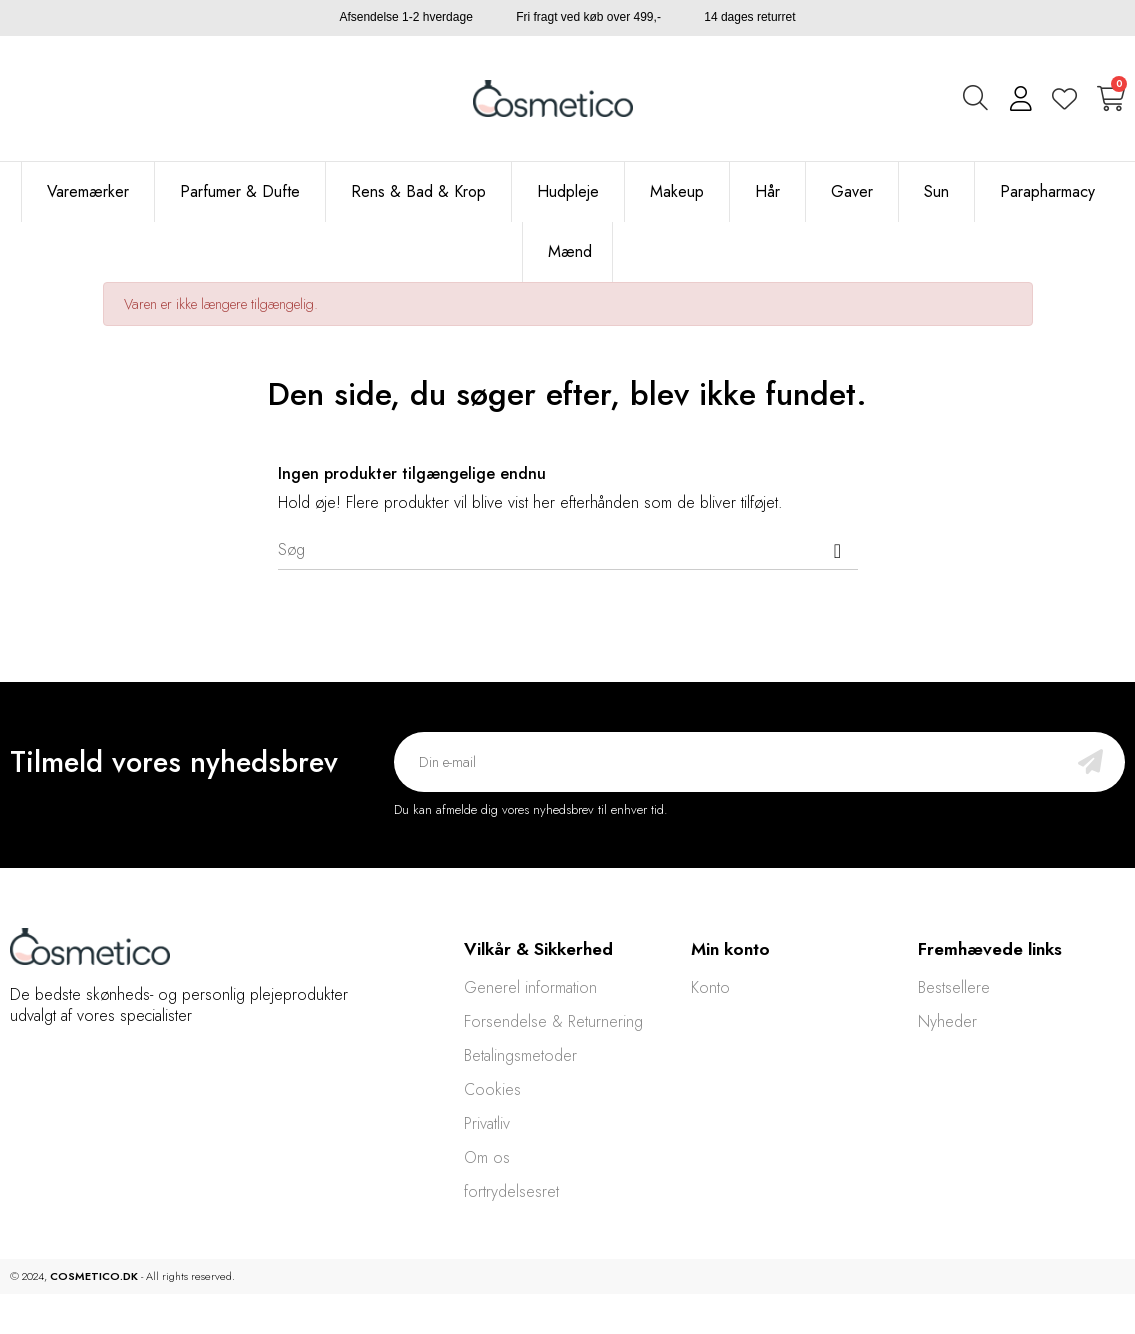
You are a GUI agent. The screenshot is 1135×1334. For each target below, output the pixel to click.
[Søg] (568, 550)
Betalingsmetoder (520, 1055)
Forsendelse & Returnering (553, 1021)
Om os (487, 1157)
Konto (710, 987)
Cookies (492, 1089)
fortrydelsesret (511, 1191)
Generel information (530, 987)
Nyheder (947, 1021)
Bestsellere (954, 987)
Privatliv (487, 1123)
